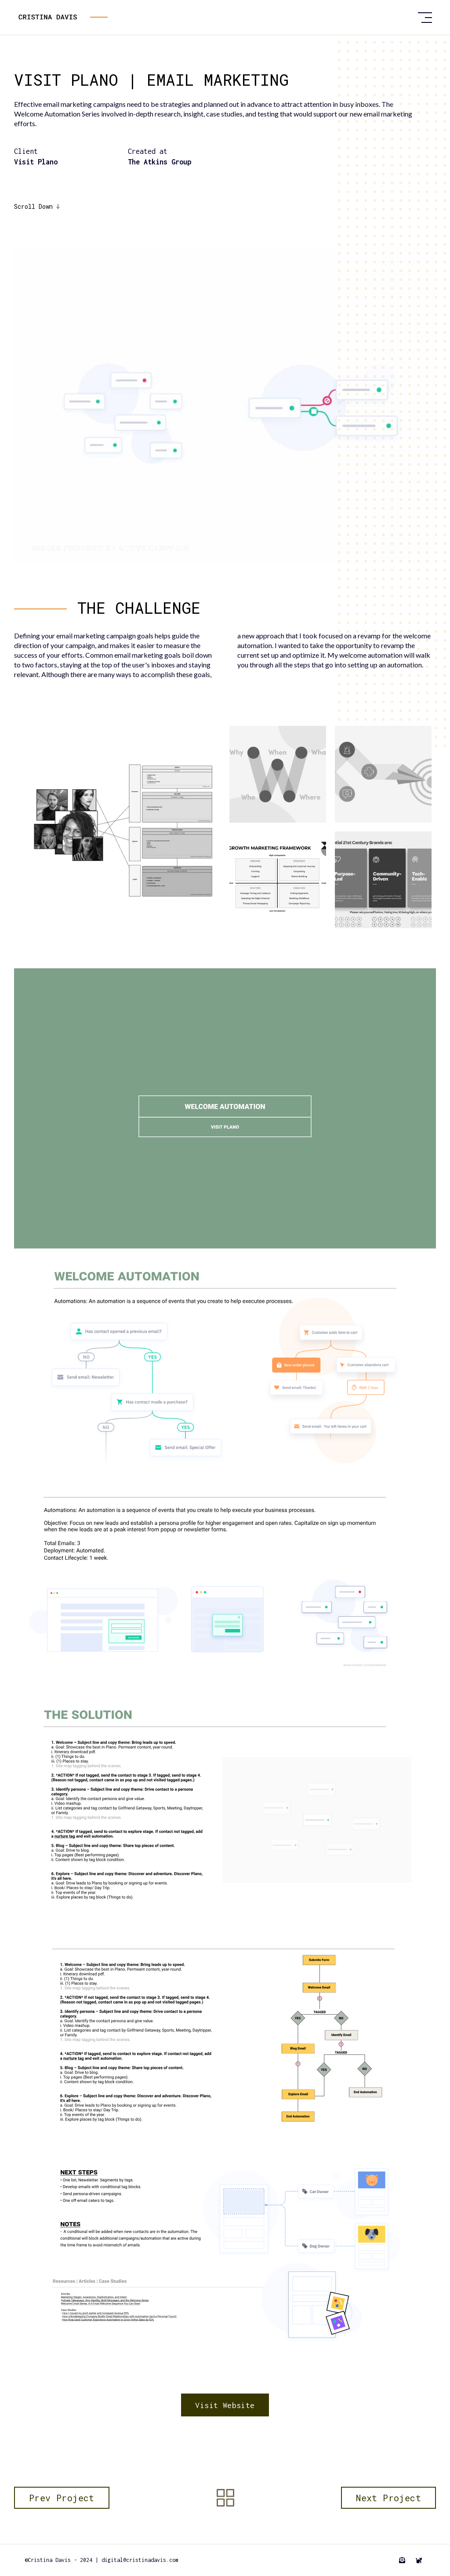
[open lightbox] (119, 827)
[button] (425, 17)
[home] (214, 17)
